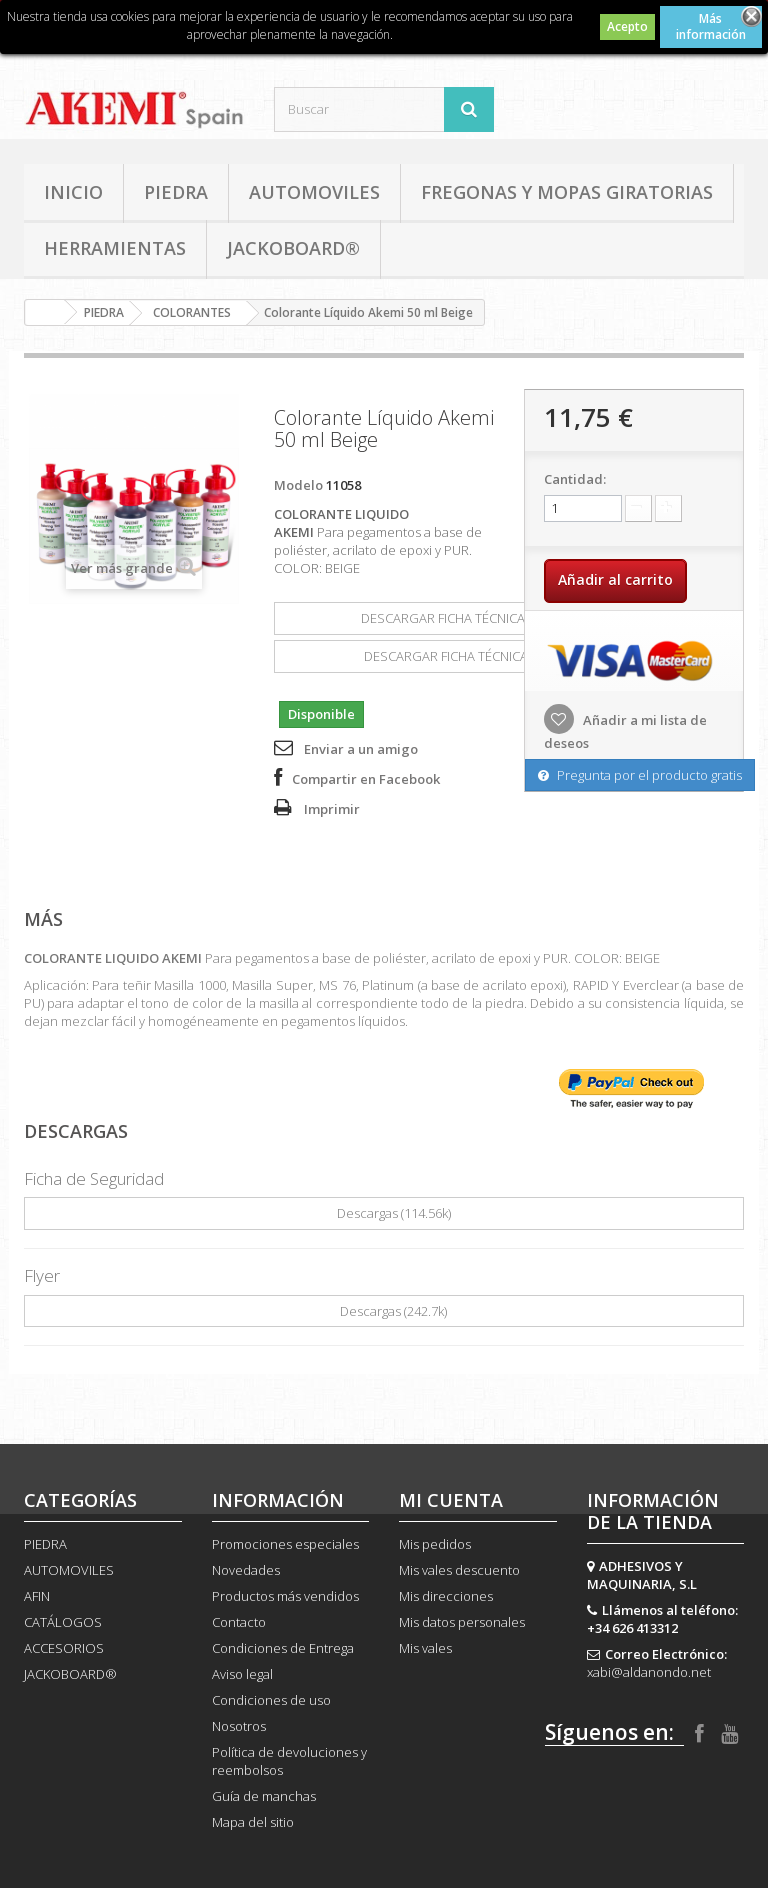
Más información (711, 26)
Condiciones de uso (271, 1700)
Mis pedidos (435, 1544)
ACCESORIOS (64, 1648)
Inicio (73, 192)
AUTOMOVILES (314, 192)
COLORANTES (192, 312)
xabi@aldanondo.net (649, 1672)
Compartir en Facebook (366, 779)
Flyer (42, 1275)
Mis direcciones (446, 1596)
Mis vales (425, 1648)
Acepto (627, 26)
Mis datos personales (462, 1622)
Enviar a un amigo (361, 749)
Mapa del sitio (253, 1822)
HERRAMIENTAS (115, 248)
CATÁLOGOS (63, 1622)
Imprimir (332, 809)
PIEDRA (176, 192)
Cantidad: (575, 479)
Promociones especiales (285, 1544)
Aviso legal (242, 1674)
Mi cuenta (451, 1500)
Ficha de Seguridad (94, 1178)
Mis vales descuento (459, 1570)
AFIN (37, 1596)
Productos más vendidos (285, 1596)
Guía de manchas (264, 1796)
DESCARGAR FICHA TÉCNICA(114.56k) (458, 618)
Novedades (246, 1570)
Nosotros (239, 1726)
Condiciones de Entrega (283, 1648)
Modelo (298, 485)
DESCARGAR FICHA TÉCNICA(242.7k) (458, 656)
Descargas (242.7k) (384, 1311)
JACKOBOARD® (293, 248)
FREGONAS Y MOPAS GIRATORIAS (567, 192)
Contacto (239, 1622)
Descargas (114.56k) (384, 1213)
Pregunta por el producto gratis (640, 775)
